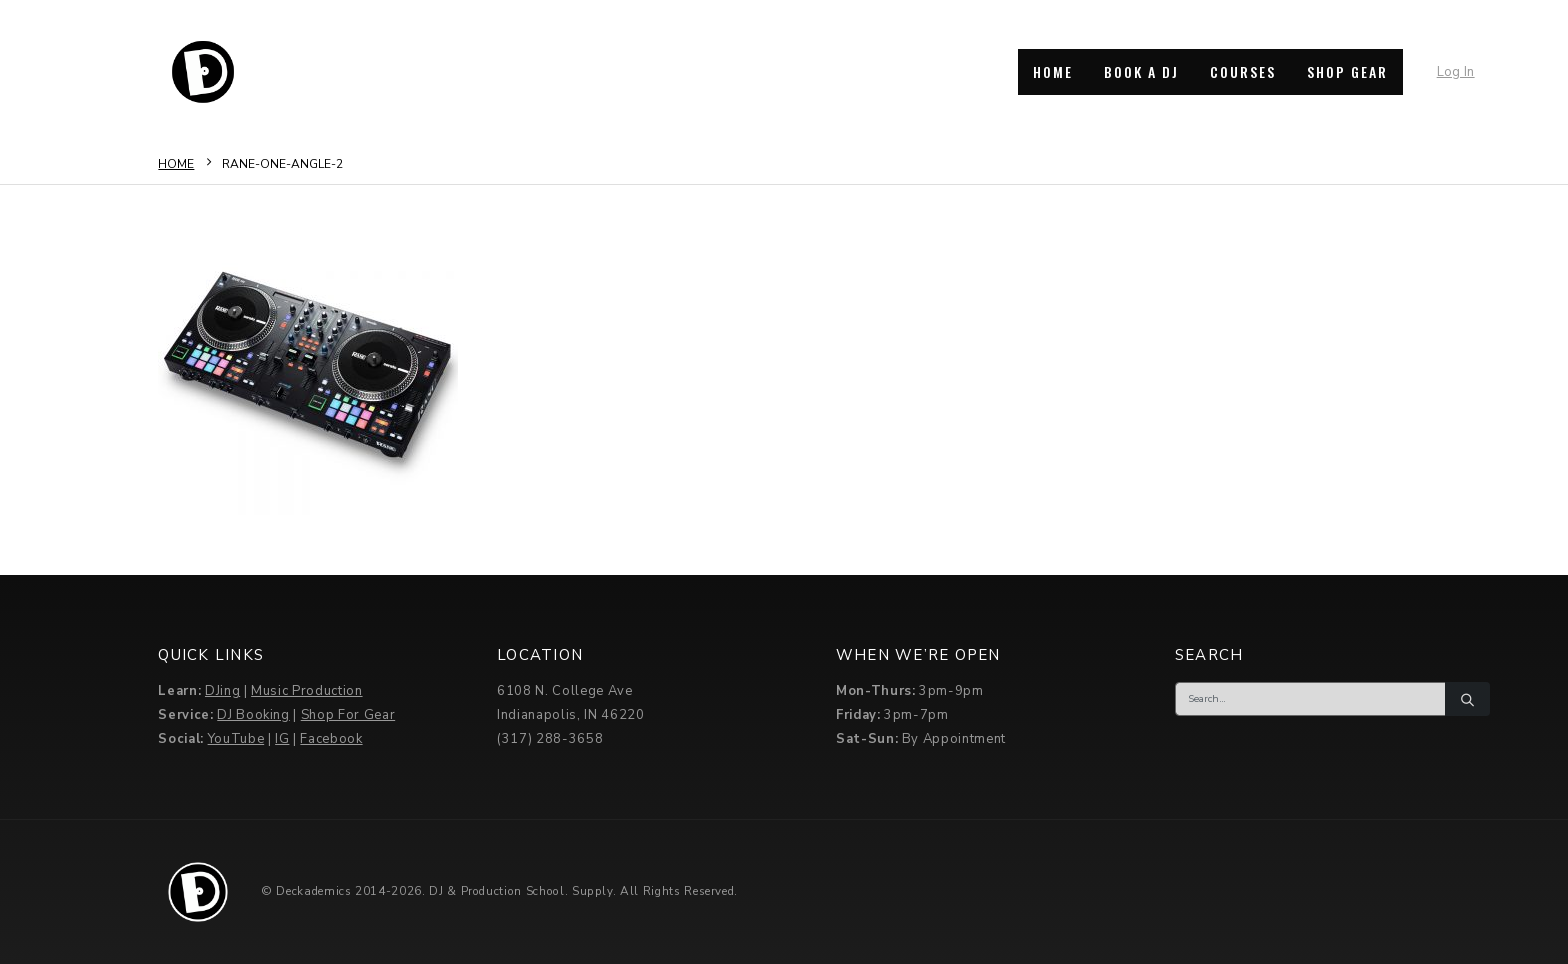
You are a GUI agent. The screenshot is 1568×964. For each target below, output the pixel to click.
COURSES (1243, 71)
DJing (222, 691)
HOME (1053, 71)
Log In (1456, 72)
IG (282, 739)
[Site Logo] (203, 72)
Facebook (331, 739)
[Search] (1467, 699)
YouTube (236, 739)
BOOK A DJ (1141, 71)
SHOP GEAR (1347, 71)
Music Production (306, 691)
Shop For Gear (348, 715)
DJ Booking (253, 715)
